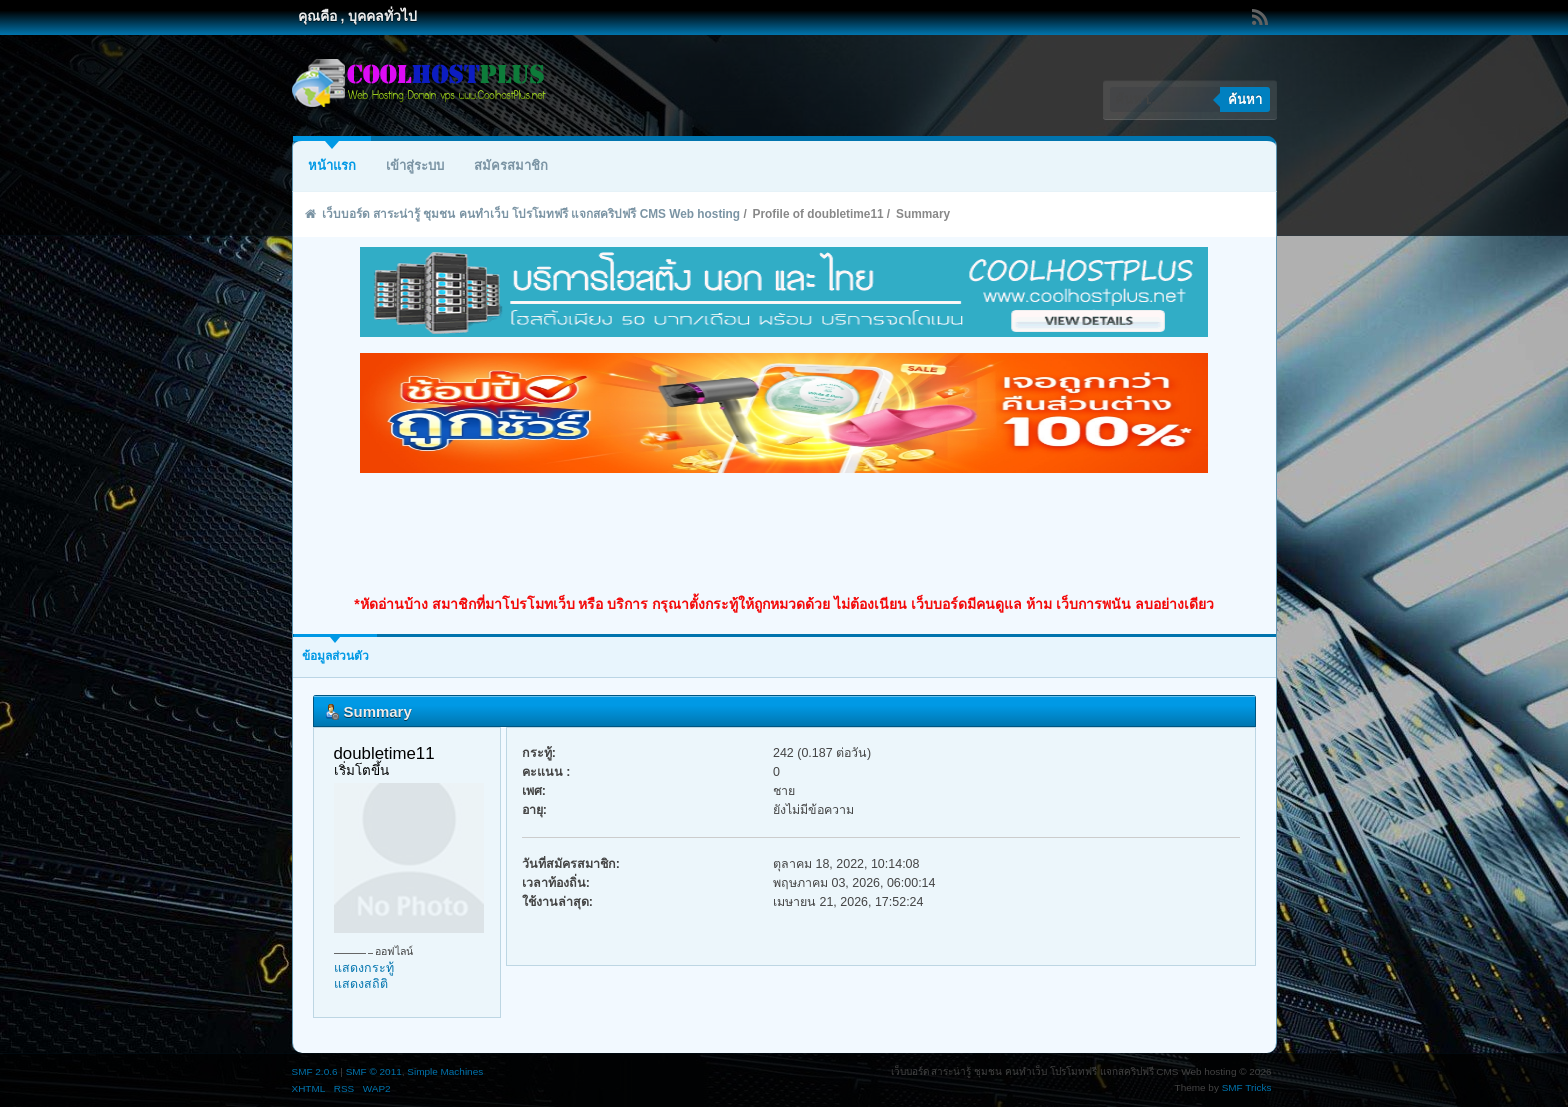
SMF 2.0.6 (315, 1071)
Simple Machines (445, 1071)
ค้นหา (1245, 99)
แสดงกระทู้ (364, 968)
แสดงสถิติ (361, 984)
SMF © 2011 (374, 1071)
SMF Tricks (1247, 1087)
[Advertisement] (784, 534)
